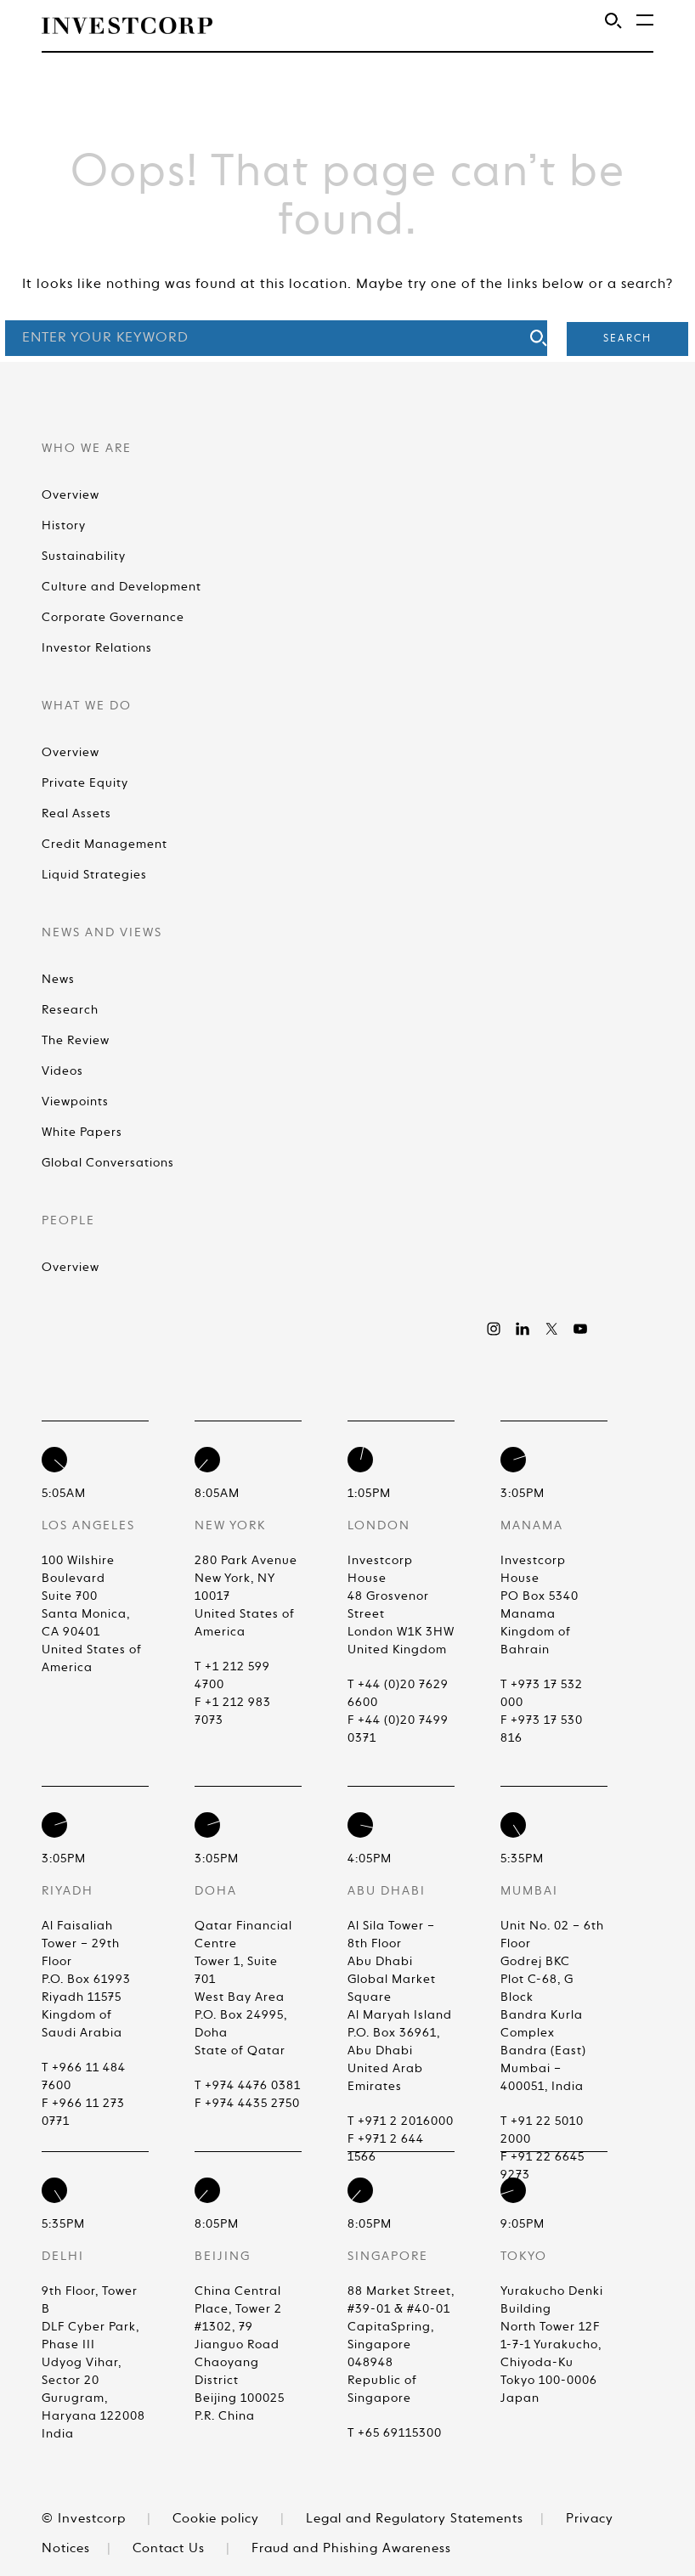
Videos (62, 1071)
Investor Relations (97, 648)
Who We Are (87, 449)
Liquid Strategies (94, 875)
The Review (76, 1041)
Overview (70, 495)
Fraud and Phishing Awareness (351, 2548)
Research (70, 1010)
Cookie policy (215, 2518)
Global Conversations (108, 1163)
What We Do (87, 706)
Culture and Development (121, 587)
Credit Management (104, 844)
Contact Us (169, 2548)
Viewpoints (75, 1102)
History (64, 526)
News (58, 980)
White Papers (82, 1132)
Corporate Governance (113, 618)
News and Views (102, 933)
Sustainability (84, 556)
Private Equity (85, 783)
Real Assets (76, 814)
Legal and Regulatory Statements (414, 2518)
